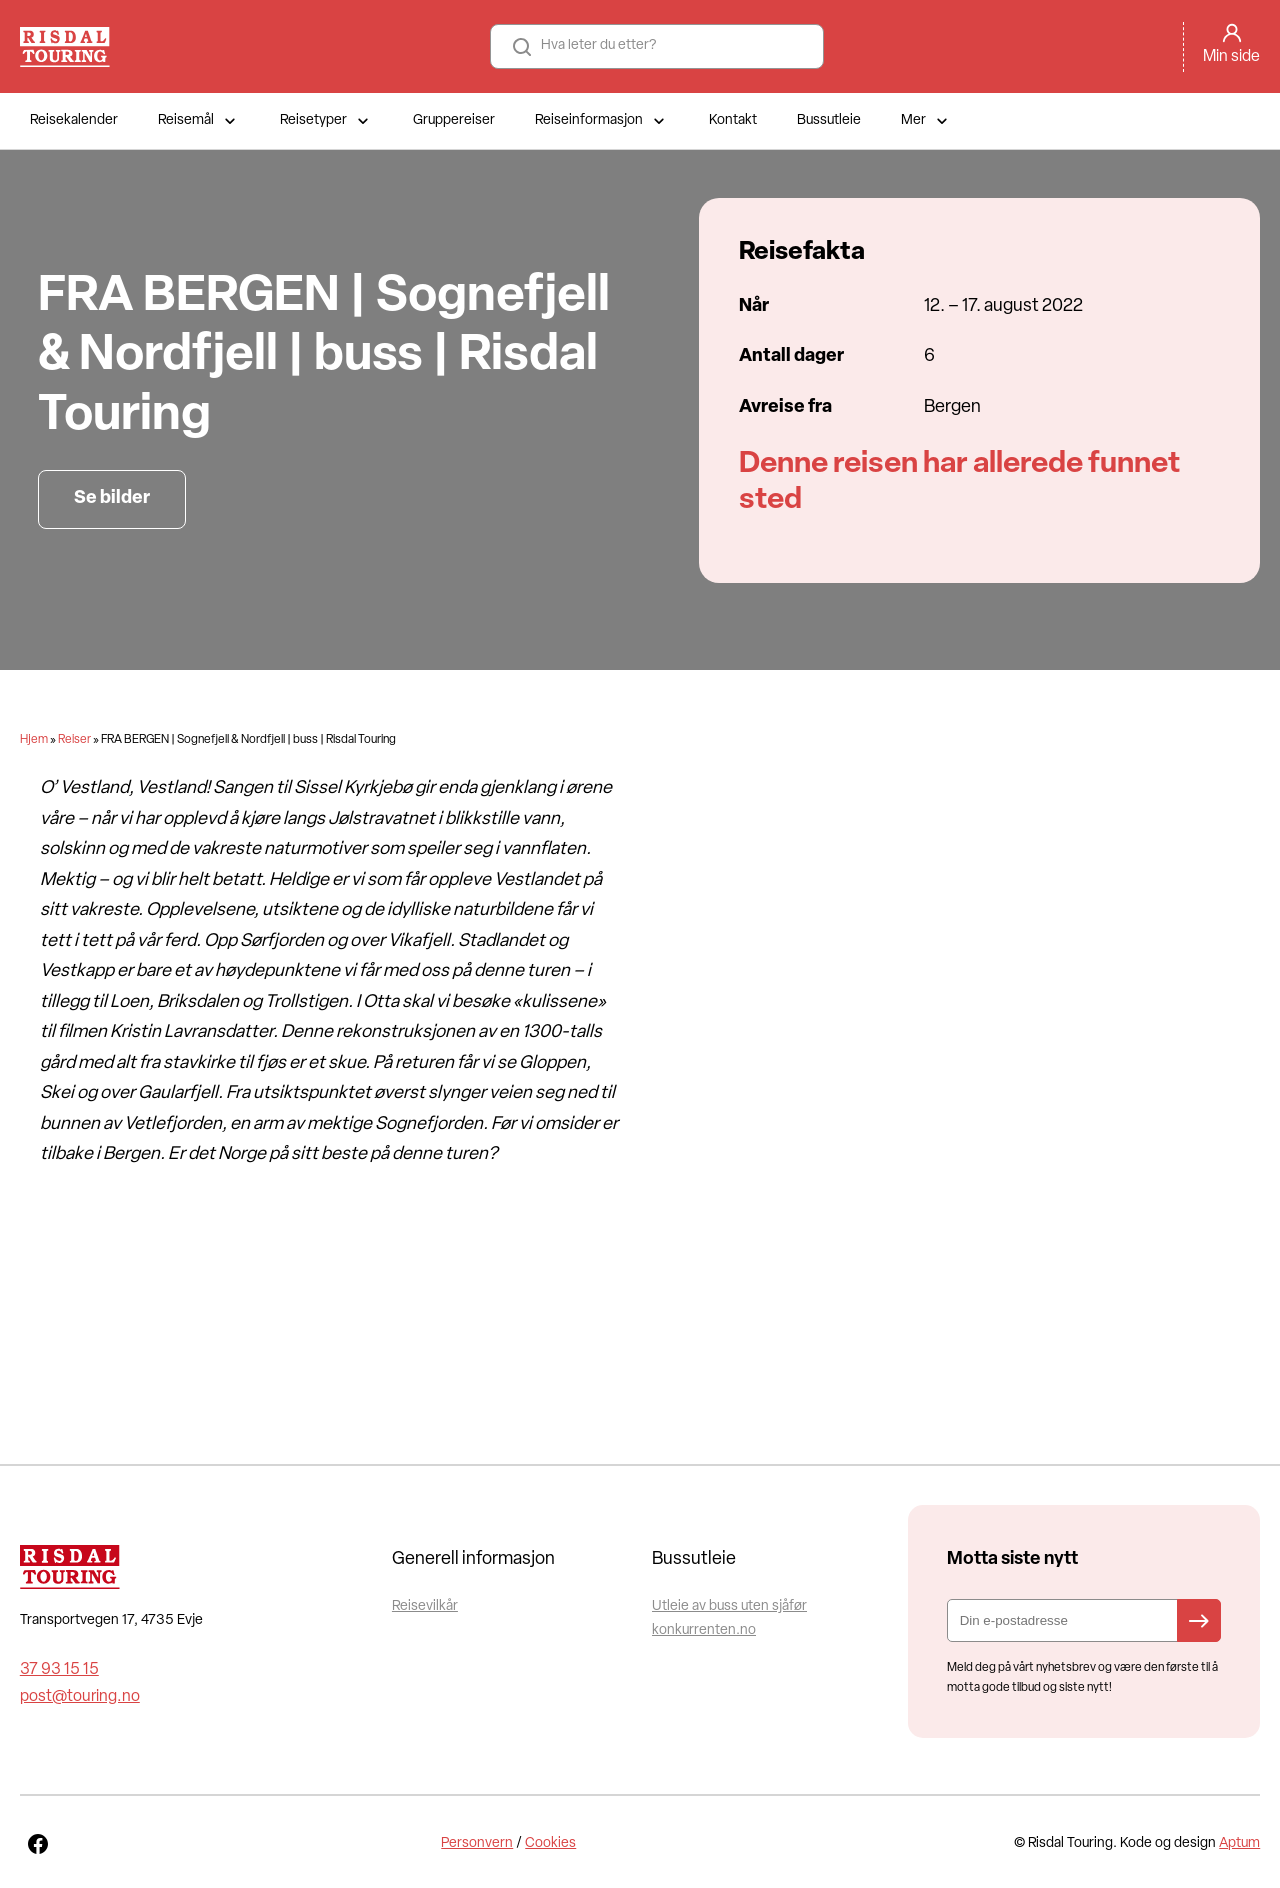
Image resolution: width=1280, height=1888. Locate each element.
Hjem (34, 740)
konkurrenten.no (704, 1630)
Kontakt (733, 120)
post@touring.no (80, 1697)
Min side (1231, 57)
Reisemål (199, 121)
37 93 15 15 (59, 1670)
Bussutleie (829, 120)
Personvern (477, 1843)
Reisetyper (326, 121)
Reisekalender (74, 120)
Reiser (74, 740)
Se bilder (112, 498)
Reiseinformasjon (602, 121)
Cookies (550, 1843)
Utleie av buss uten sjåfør (729, 1606)
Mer (926, 121)
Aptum (1239, 1843)
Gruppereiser (454, 120)
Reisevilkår (425, 1606)
